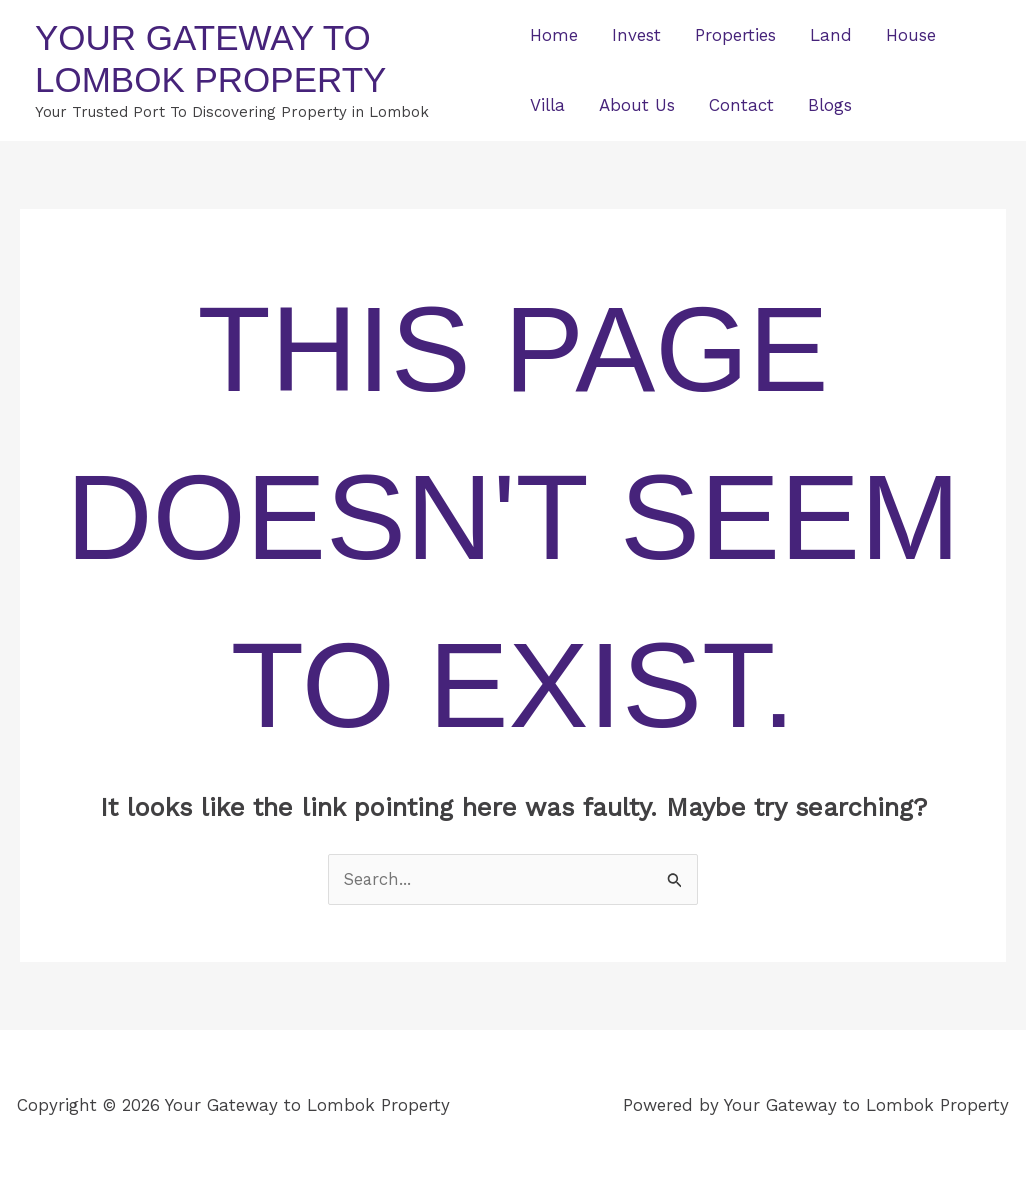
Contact (741, 105)
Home (554, 35)
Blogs (830, 105)
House (911, 35)
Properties (735, 35)
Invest (636, 35)
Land (831, 35)
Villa (547, 105)
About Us (637, 105)
